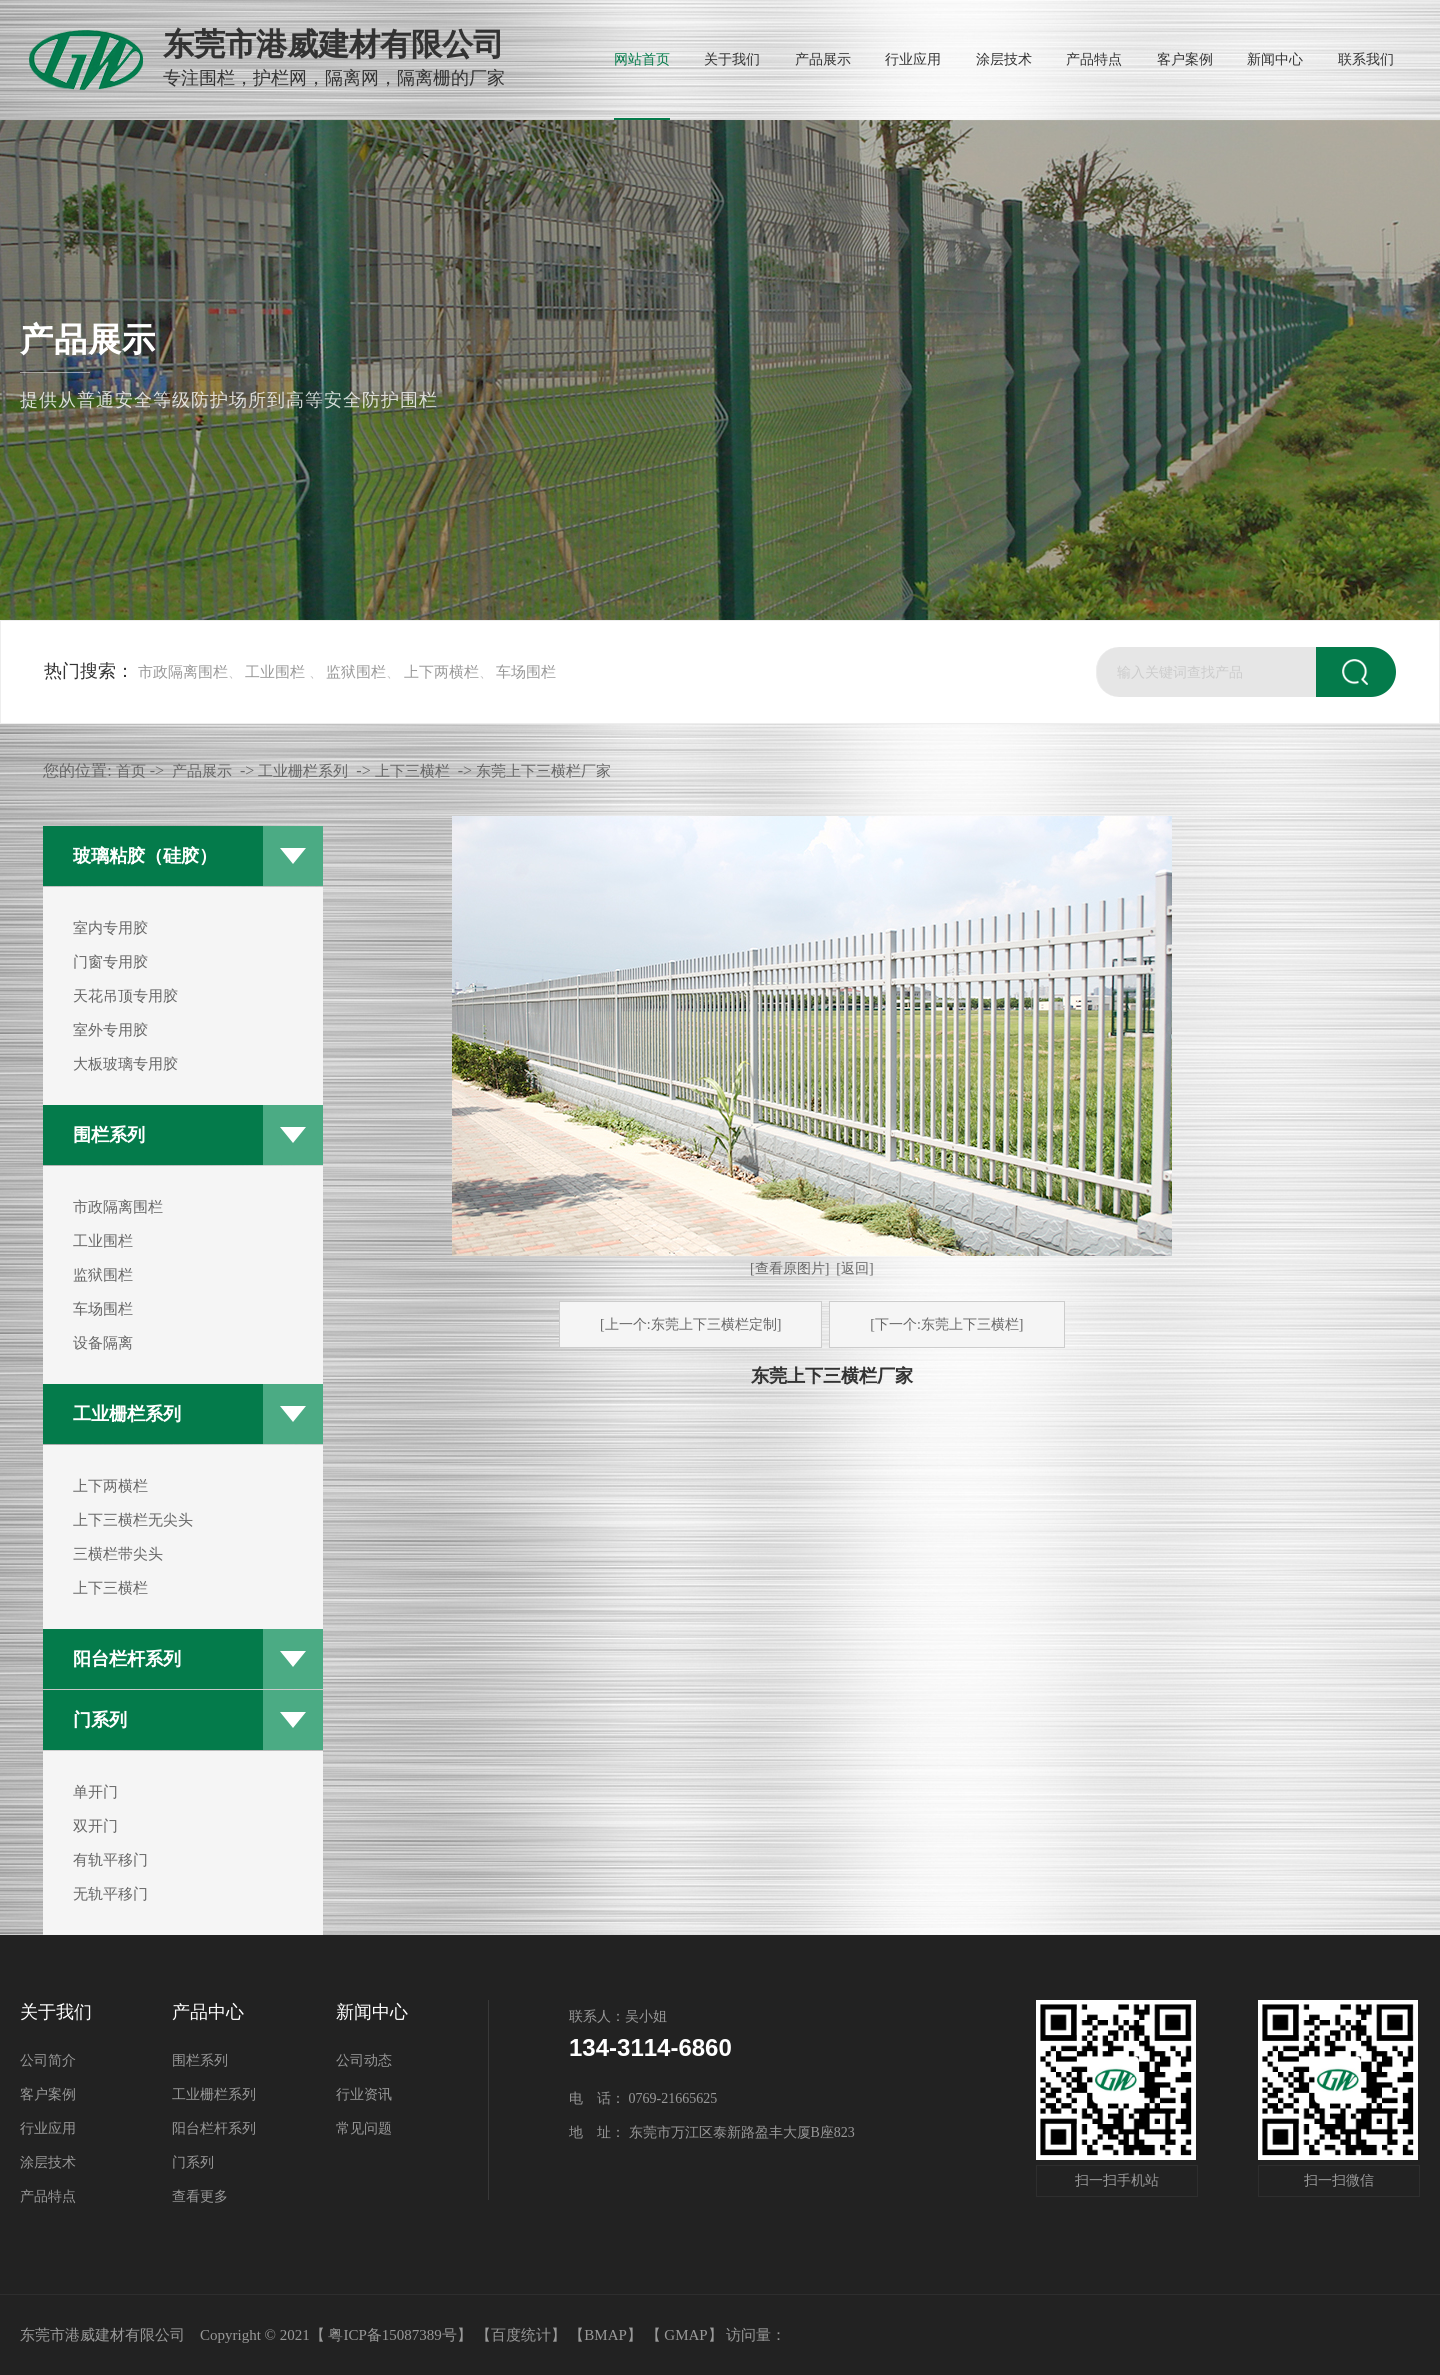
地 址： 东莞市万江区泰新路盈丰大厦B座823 (712, 2132)
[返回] (854, 1268)
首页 (131, 771)
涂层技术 (48, 2162)
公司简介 (48, 2060)
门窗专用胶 (110, 962)
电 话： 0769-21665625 (643, 2098)
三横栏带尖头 (118, 1554)
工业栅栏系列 (127, 1414)
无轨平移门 (110, 1894)
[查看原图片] (789, 1268)
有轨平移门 (110, 1860)
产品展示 (202, 771)
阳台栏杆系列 (127, 1659)
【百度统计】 (521, 2335)
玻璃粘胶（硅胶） (145, 856)
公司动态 (364, 2060)
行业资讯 (364, 2094)
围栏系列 (109, 1135)
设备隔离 (103, 1343)
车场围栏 (526, 672)
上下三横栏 (110, 1588)
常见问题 (364, 2128)
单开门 (95, 1792)
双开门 (95, 1826)
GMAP (685, 2335)
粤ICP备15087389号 (392, 2335)
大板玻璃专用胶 (125, 1064)
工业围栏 (275, 672)
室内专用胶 (110, 928)
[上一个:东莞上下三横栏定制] (690, 1324)
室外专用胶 (110, 1030)
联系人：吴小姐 (618, 2016)
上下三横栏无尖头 (133, 1520)
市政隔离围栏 (183, 672)
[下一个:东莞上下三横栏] (946, 1324)
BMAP (605, 2335)
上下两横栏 (441, 672)
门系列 (100, 1720)
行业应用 (48, 2128)
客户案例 (48, 2094)
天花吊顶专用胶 (125, 996)
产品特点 (48, 2196)
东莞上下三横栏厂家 (543, 771)
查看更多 (200, 2196)
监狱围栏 (356, 672)
